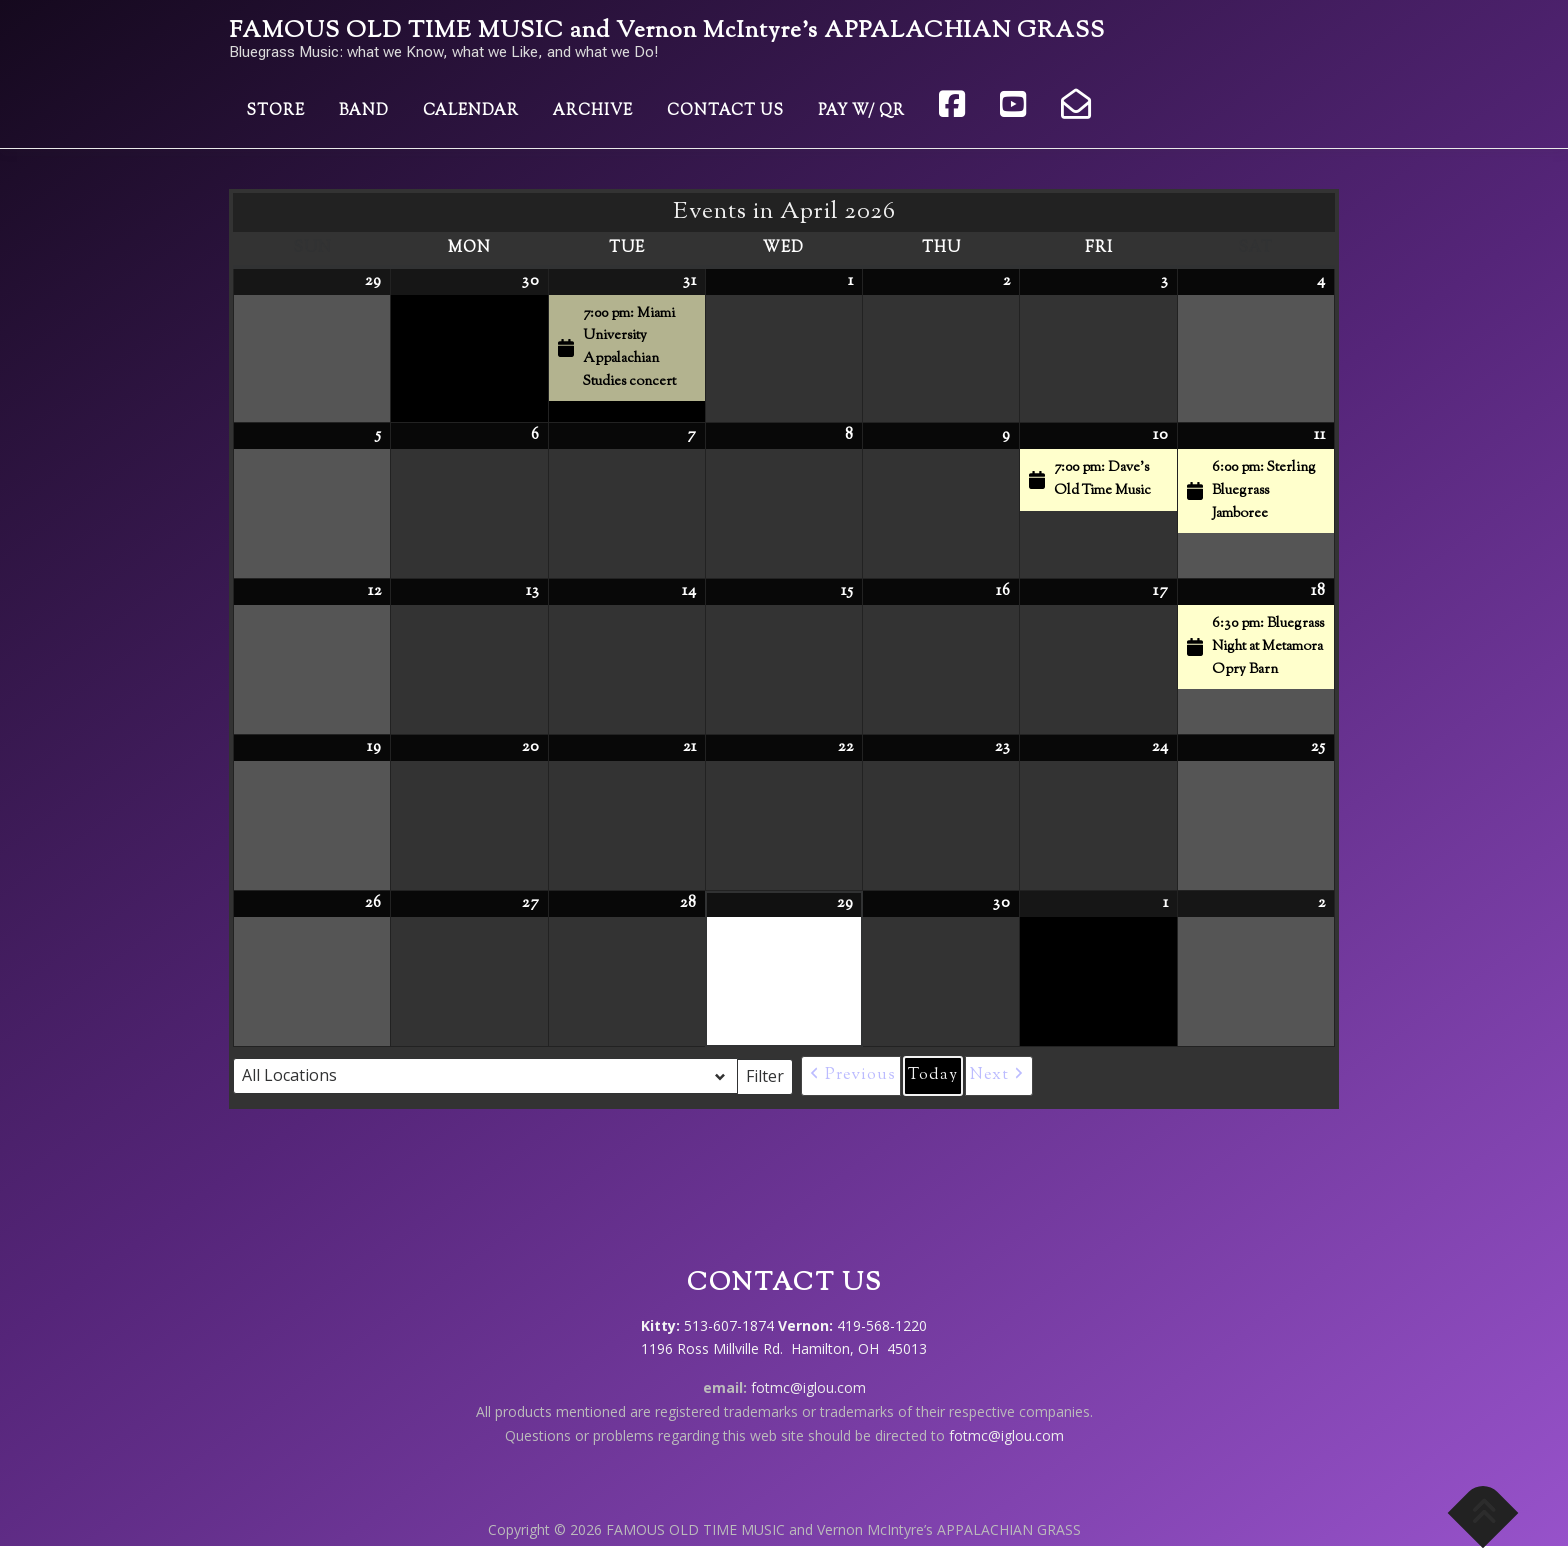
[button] (851, 1076)
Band (364, 111)
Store (275, 111)
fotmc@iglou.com (808, 1387)
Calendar (471, 111)
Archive (593, 111)
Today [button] (933, 1075)
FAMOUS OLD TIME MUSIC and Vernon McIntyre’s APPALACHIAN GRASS (667, 31)
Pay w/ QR (861, 111)
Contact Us (725, 111)
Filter (769, 1075)
